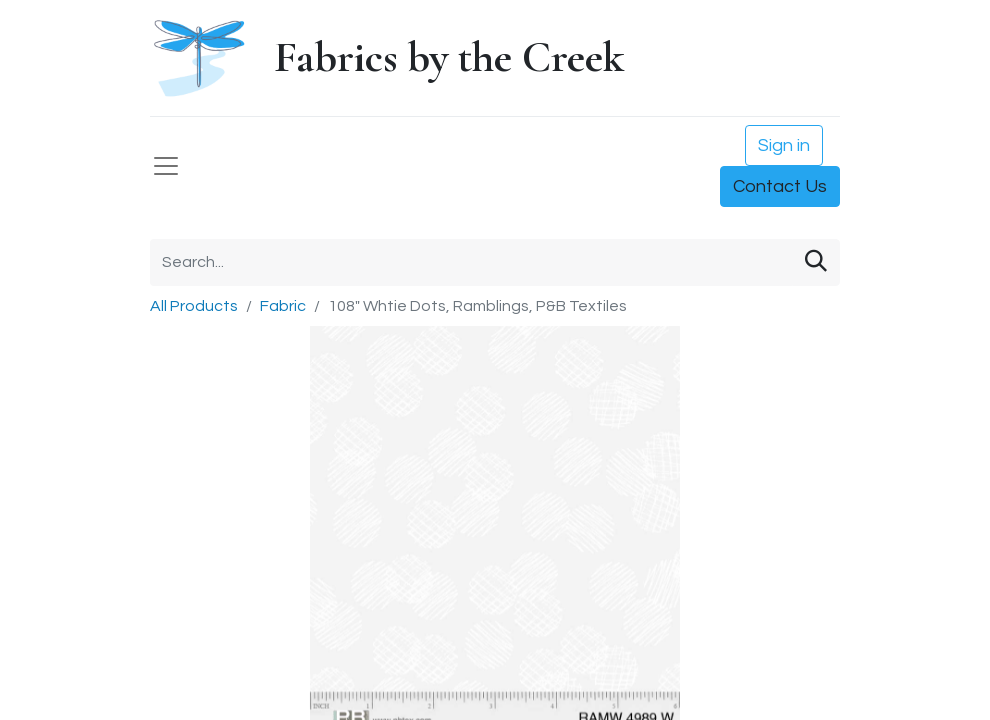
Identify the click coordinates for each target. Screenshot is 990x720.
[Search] (816, 262)
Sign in (784, 145)
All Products (194, 306)
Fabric (283, 306)
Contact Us (780, 186)
